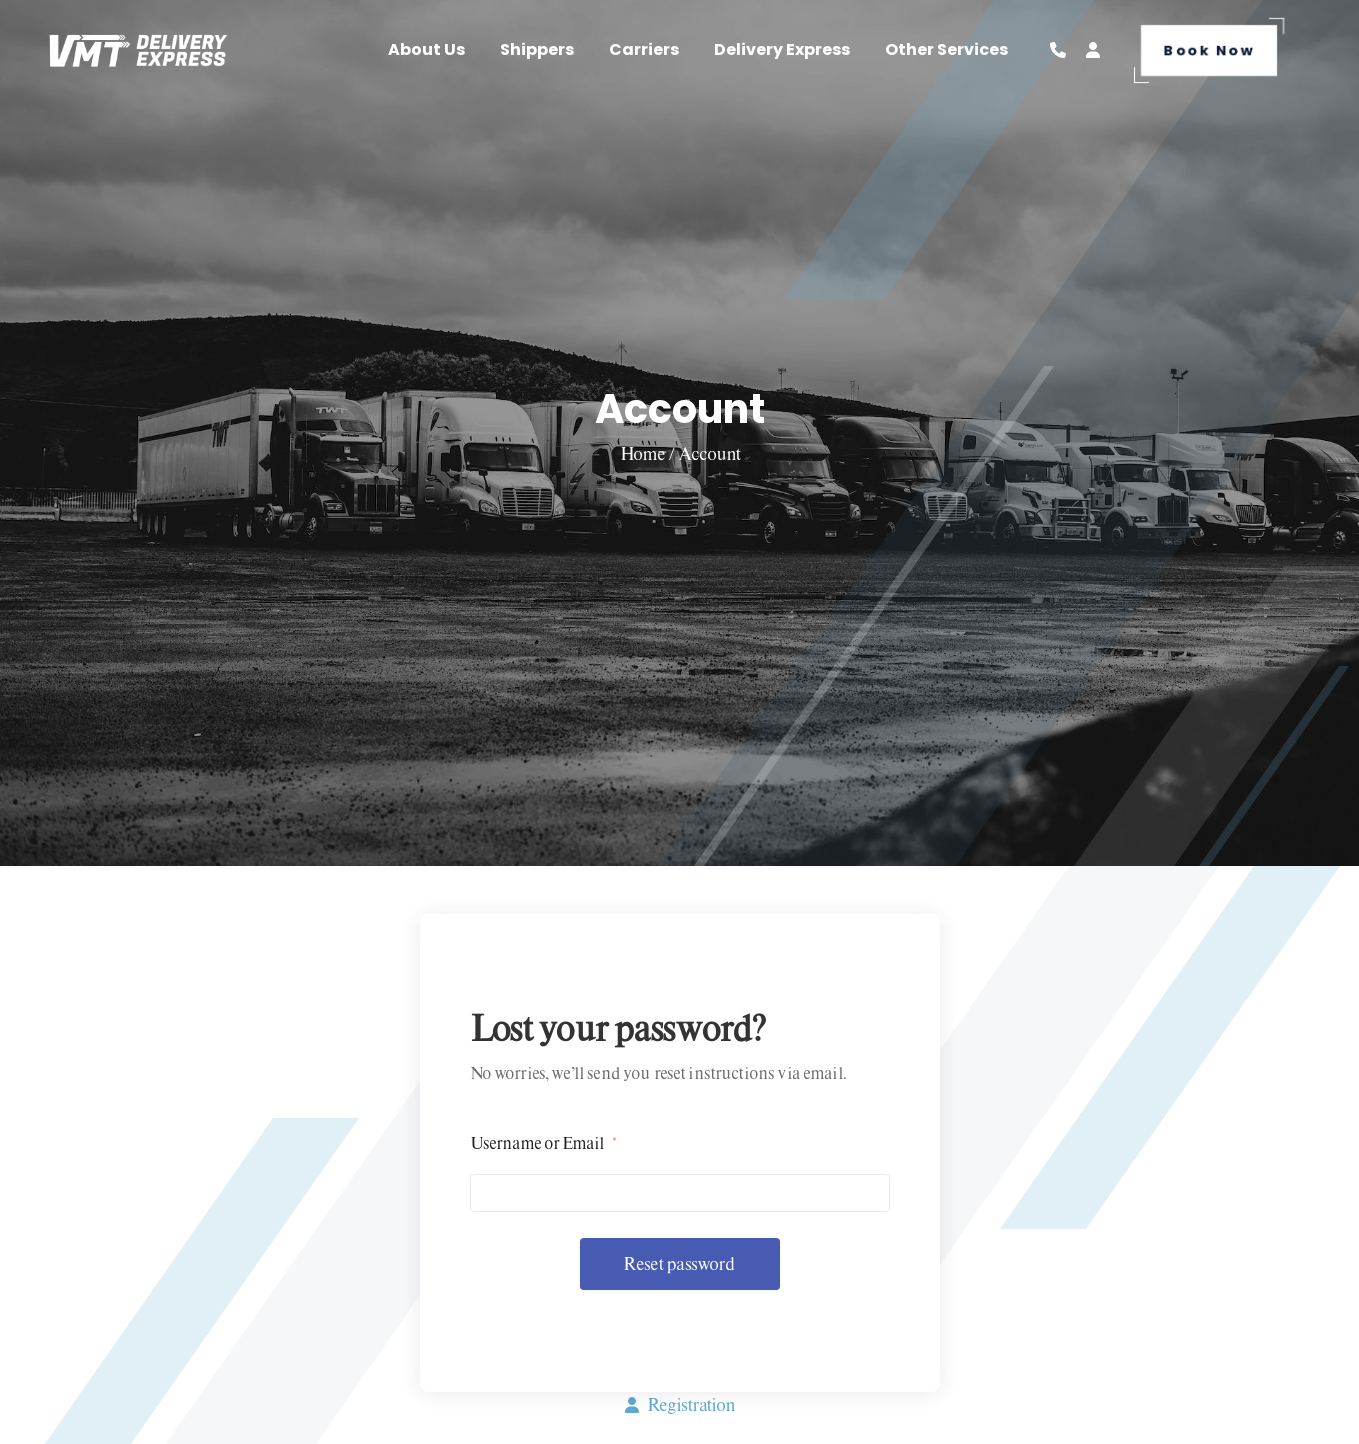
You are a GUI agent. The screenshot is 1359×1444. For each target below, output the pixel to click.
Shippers (537, 49)
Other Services (946, 49)
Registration (680, 1404)
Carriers (644, 49)
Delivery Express (782, 49)
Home (644, 453)
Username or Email (543, 1142)
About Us (426, 49)
